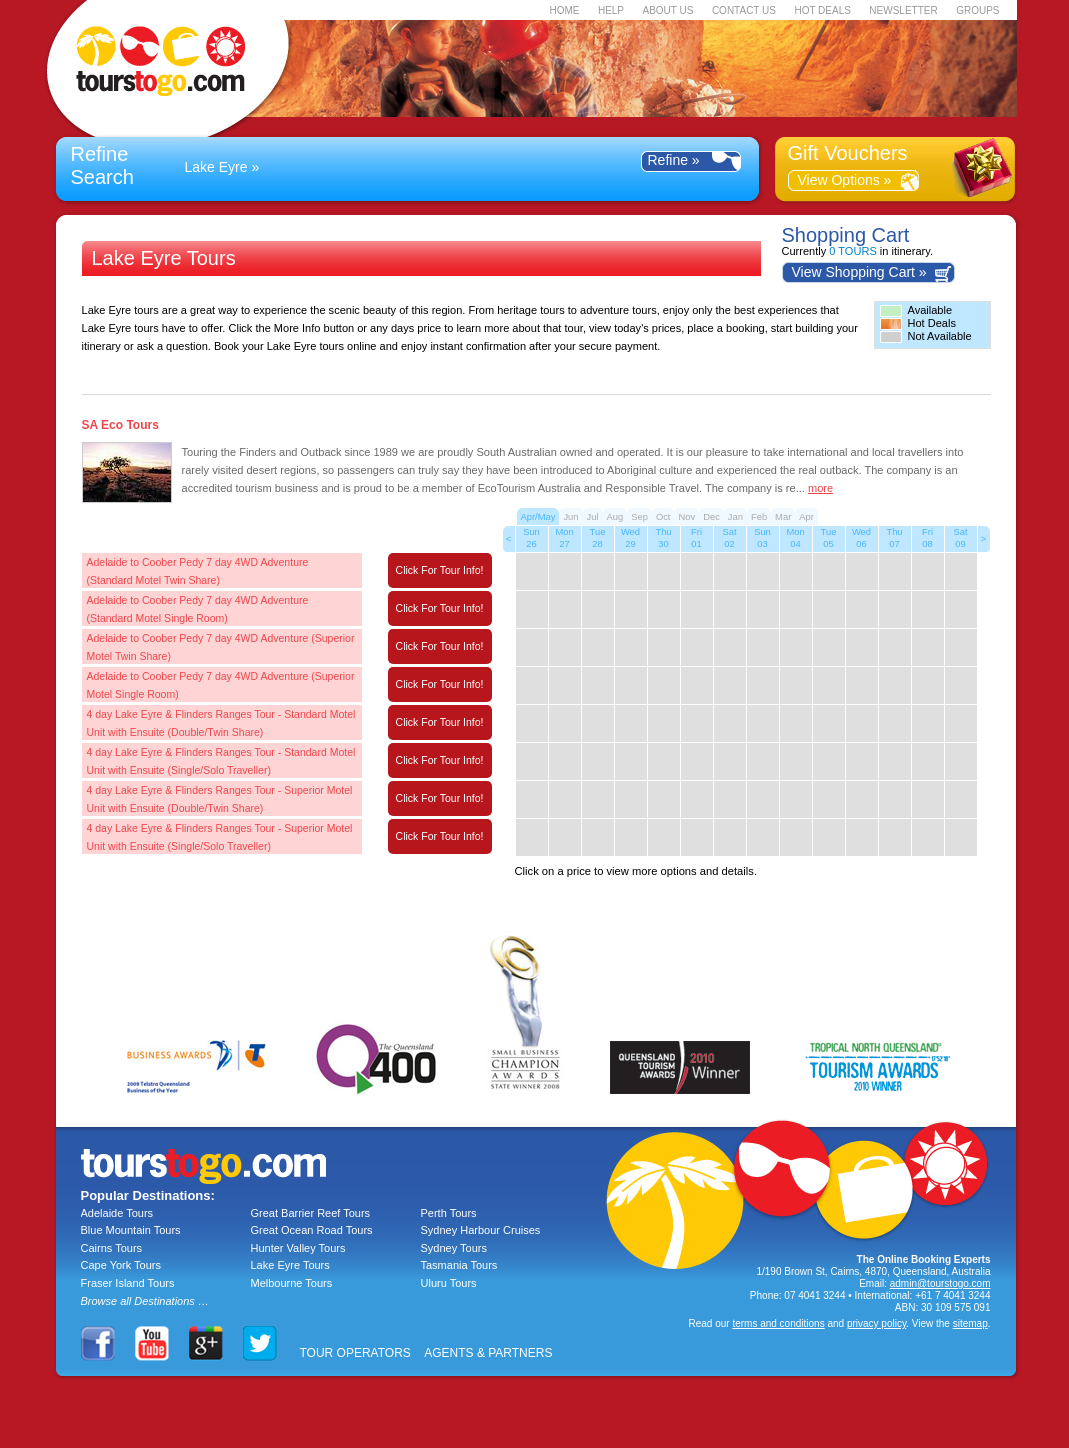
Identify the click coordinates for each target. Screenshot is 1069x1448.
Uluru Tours (449, 1283)
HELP (611, 10)
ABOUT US (667, 10)
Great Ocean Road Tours (312, 1230)
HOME (564, 10)
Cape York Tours (121, 1265)
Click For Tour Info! (440, 570)
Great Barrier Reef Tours (311, 1213)
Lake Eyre (216, 167)
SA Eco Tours (120, 425)
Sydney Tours (454, 1248)
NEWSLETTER (903, 10)
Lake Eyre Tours (290, 1265)
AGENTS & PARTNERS (488, 1353)
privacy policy (876, 1323)
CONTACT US (744, 10)
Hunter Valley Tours (298, 1248)
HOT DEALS (822, 10)
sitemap (970, 1323)
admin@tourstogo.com (940, 1283)
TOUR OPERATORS (355, 1353)
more (820, 488)
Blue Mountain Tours (131, 1230)
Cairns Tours (112, 1248)
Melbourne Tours (292, 1283)
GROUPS (977, 10)
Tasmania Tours (459, 1265)
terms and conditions (778, 1323)
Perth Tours (449, 1213)
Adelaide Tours (117, 1213)
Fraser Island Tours (128, 1283)
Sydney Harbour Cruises (481, 1230)
